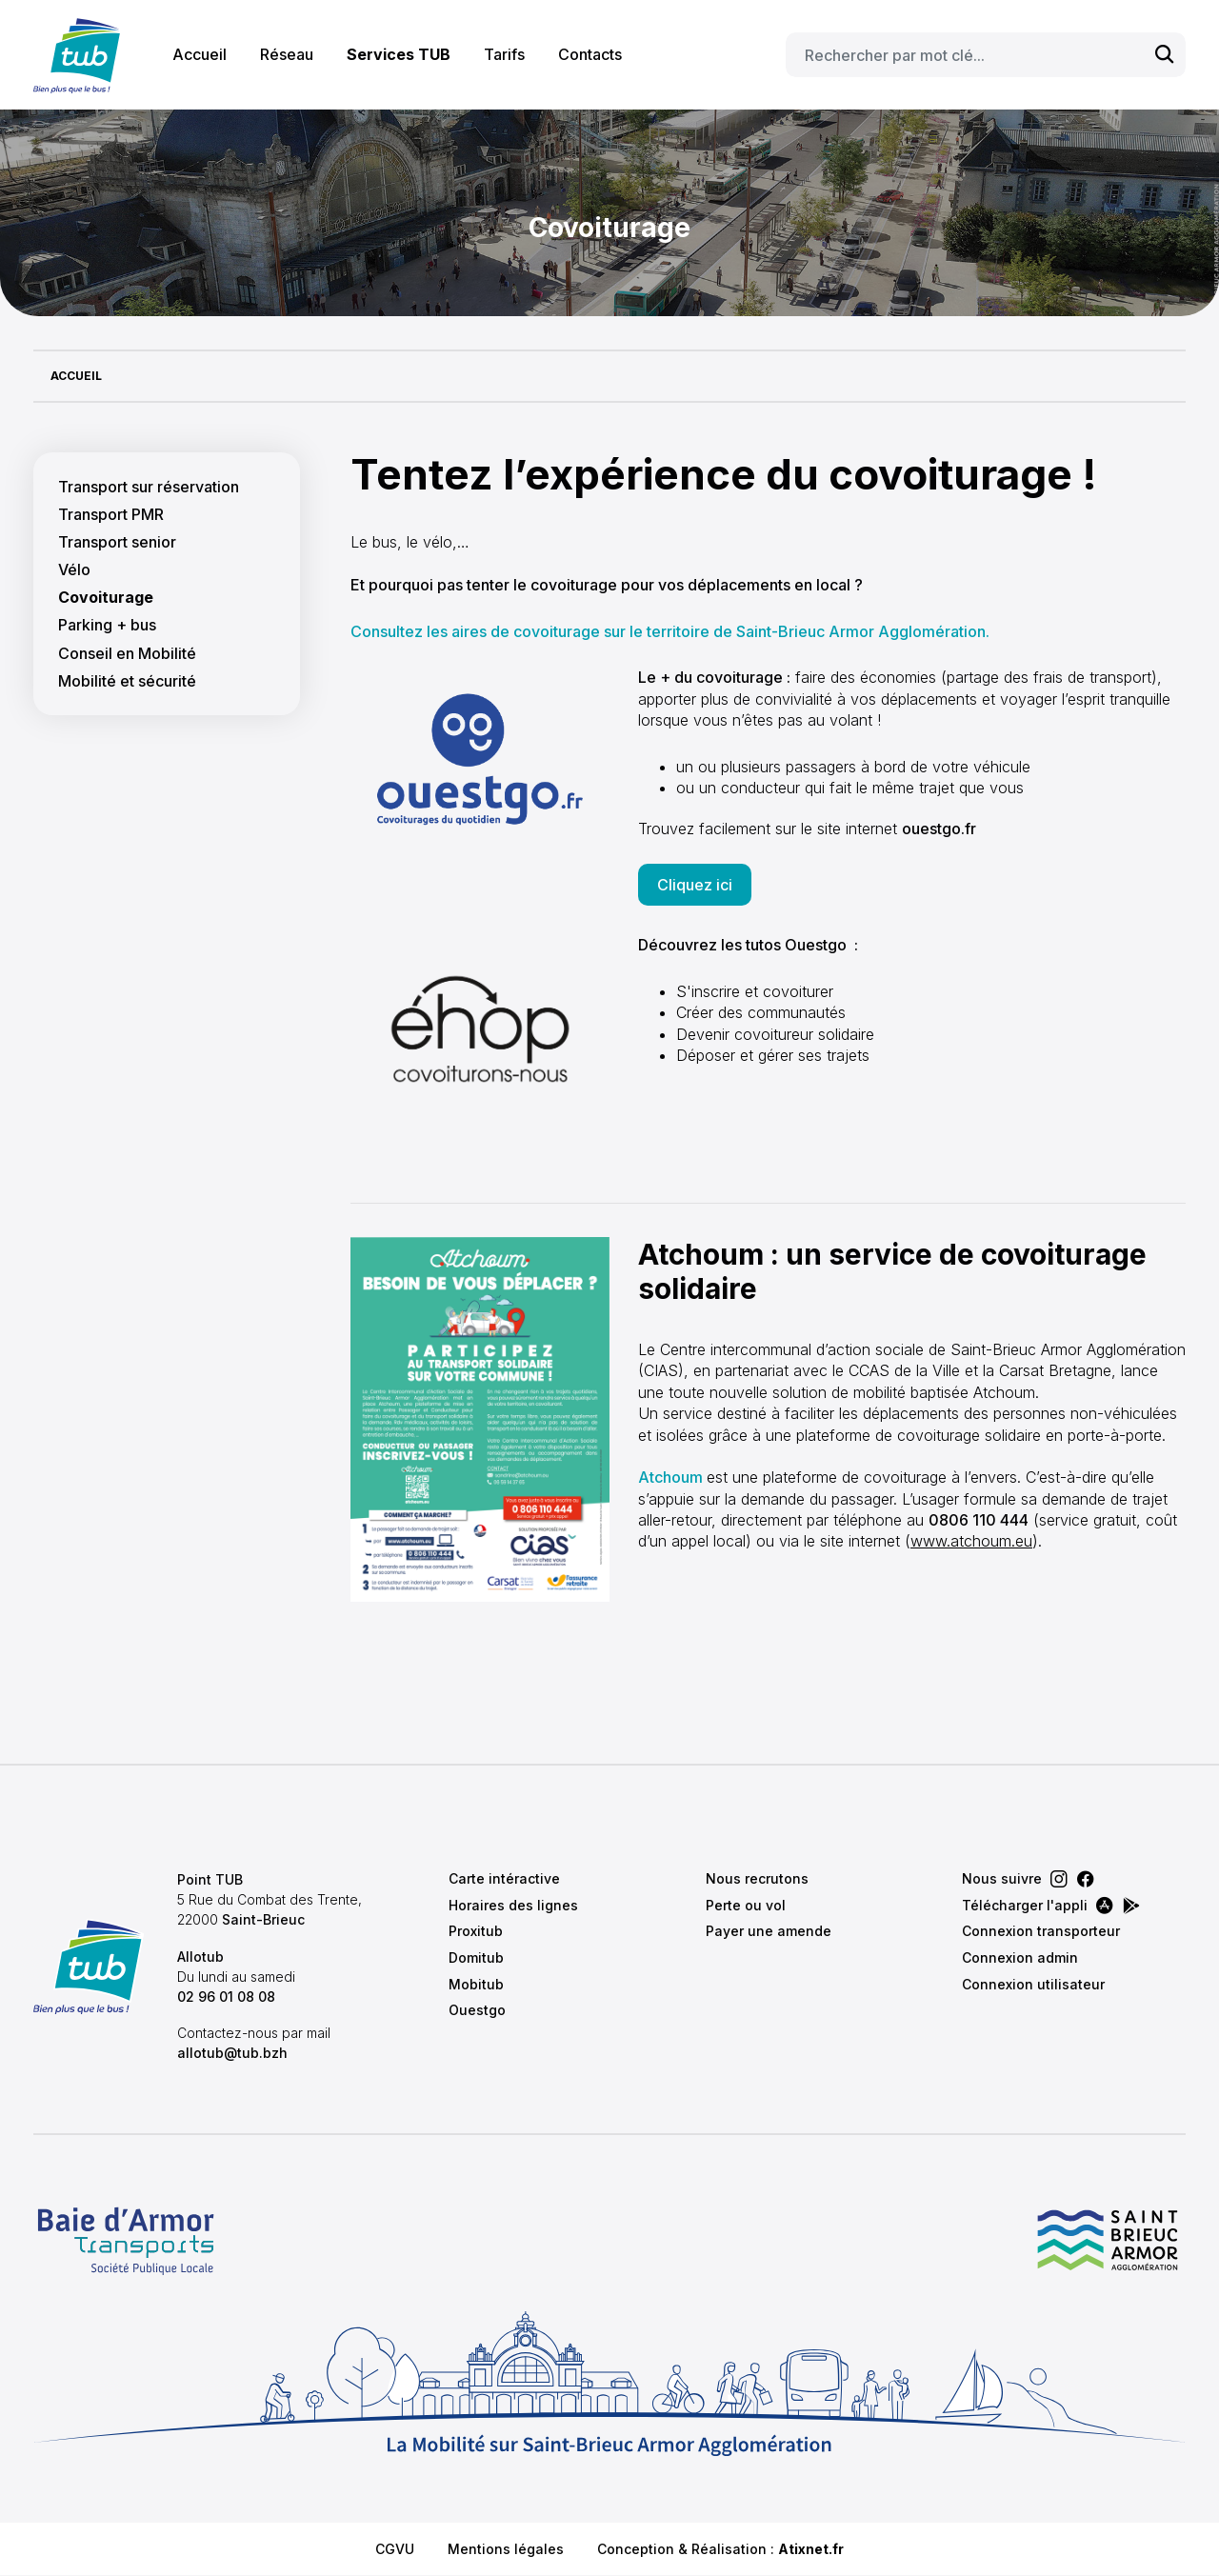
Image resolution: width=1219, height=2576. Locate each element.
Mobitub (476, 1984)
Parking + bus (107, 625)
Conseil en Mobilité (127, 654)
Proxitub (476, 1931)
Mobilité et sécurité (127, 681)
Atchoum (670, 1477)
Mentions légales (506, 2549)
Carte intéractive (504, 1878)
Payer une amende (768, 1931)
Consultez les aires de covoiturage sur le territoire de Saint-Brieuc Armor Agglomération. (669, 631)
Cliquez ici (694, 884)
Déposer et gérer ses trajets (772, 1055)
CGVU (394, 2549)
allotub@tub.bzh (232, 2053)
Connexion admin (1020, 1957)
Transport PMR (111, 515)
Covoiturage (105, 598)
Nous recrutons (757, 1878)
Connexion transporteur (1041, 1931)
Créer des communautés (761, 1012)
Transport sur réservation (148, 487)
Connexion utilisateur (1033, 1984)
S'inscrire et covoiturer (754, 991)
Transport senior (117, 542)
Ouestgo (477, 2010)
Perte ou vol (746, 1905)
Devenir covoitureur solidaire (775, 1034)
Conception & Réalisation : (720, 2549)
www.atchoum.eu (971, 1540)
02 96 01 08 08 (226, 1996)
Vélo (74, 570)
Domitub (476, 1957)
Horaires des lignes (513, 1905)
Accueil (199, 54)
